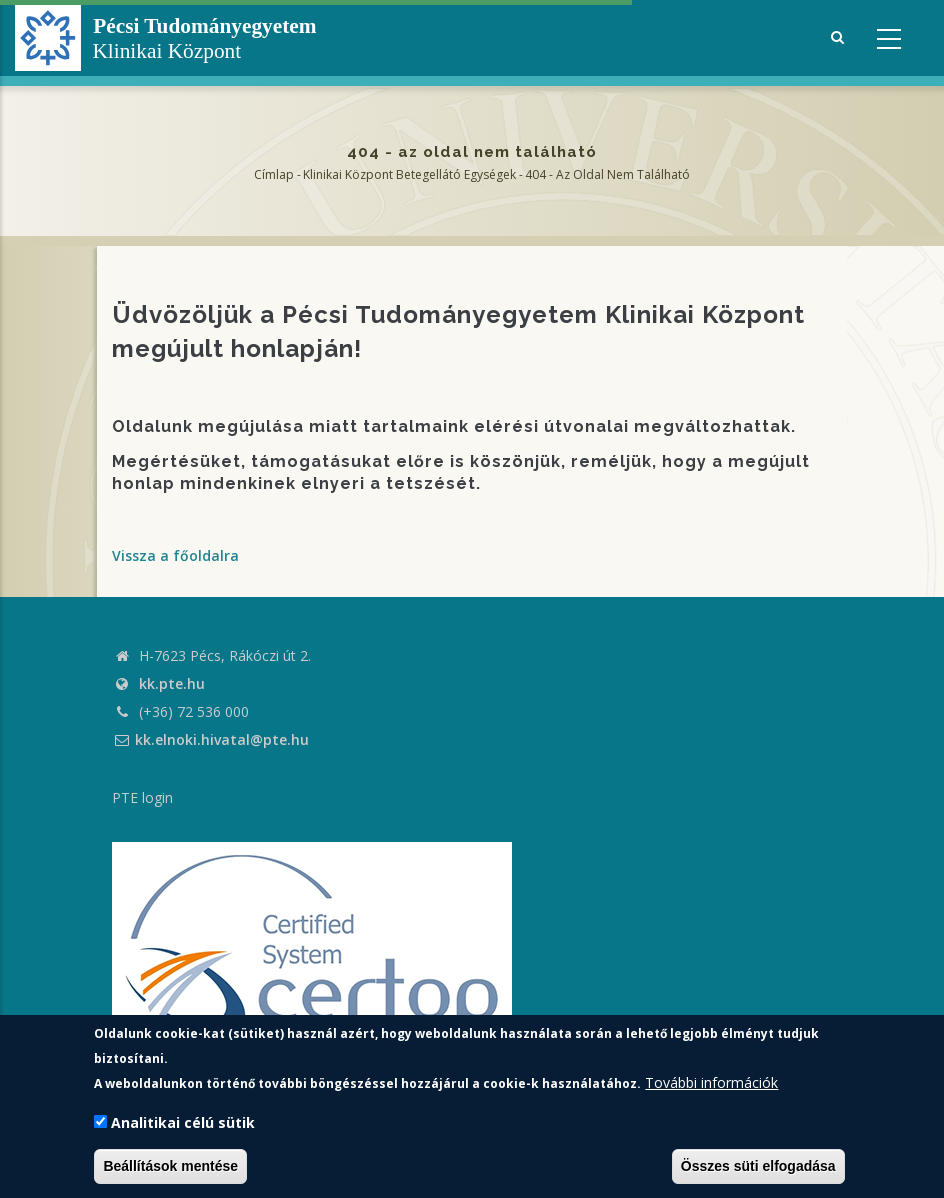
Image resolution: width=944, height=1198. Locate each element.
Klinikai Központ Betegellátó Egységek (409, 174)
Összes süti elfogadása (758, 1166)
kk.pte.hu (172, 683)
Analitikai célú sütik (183, 1122)
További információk (711, 1082)
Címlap (274, 174)
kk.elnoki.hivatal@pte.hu (210, 739)
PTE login (142, 797)
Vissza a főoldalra (175, 555)
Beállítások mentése (170, 1166)
